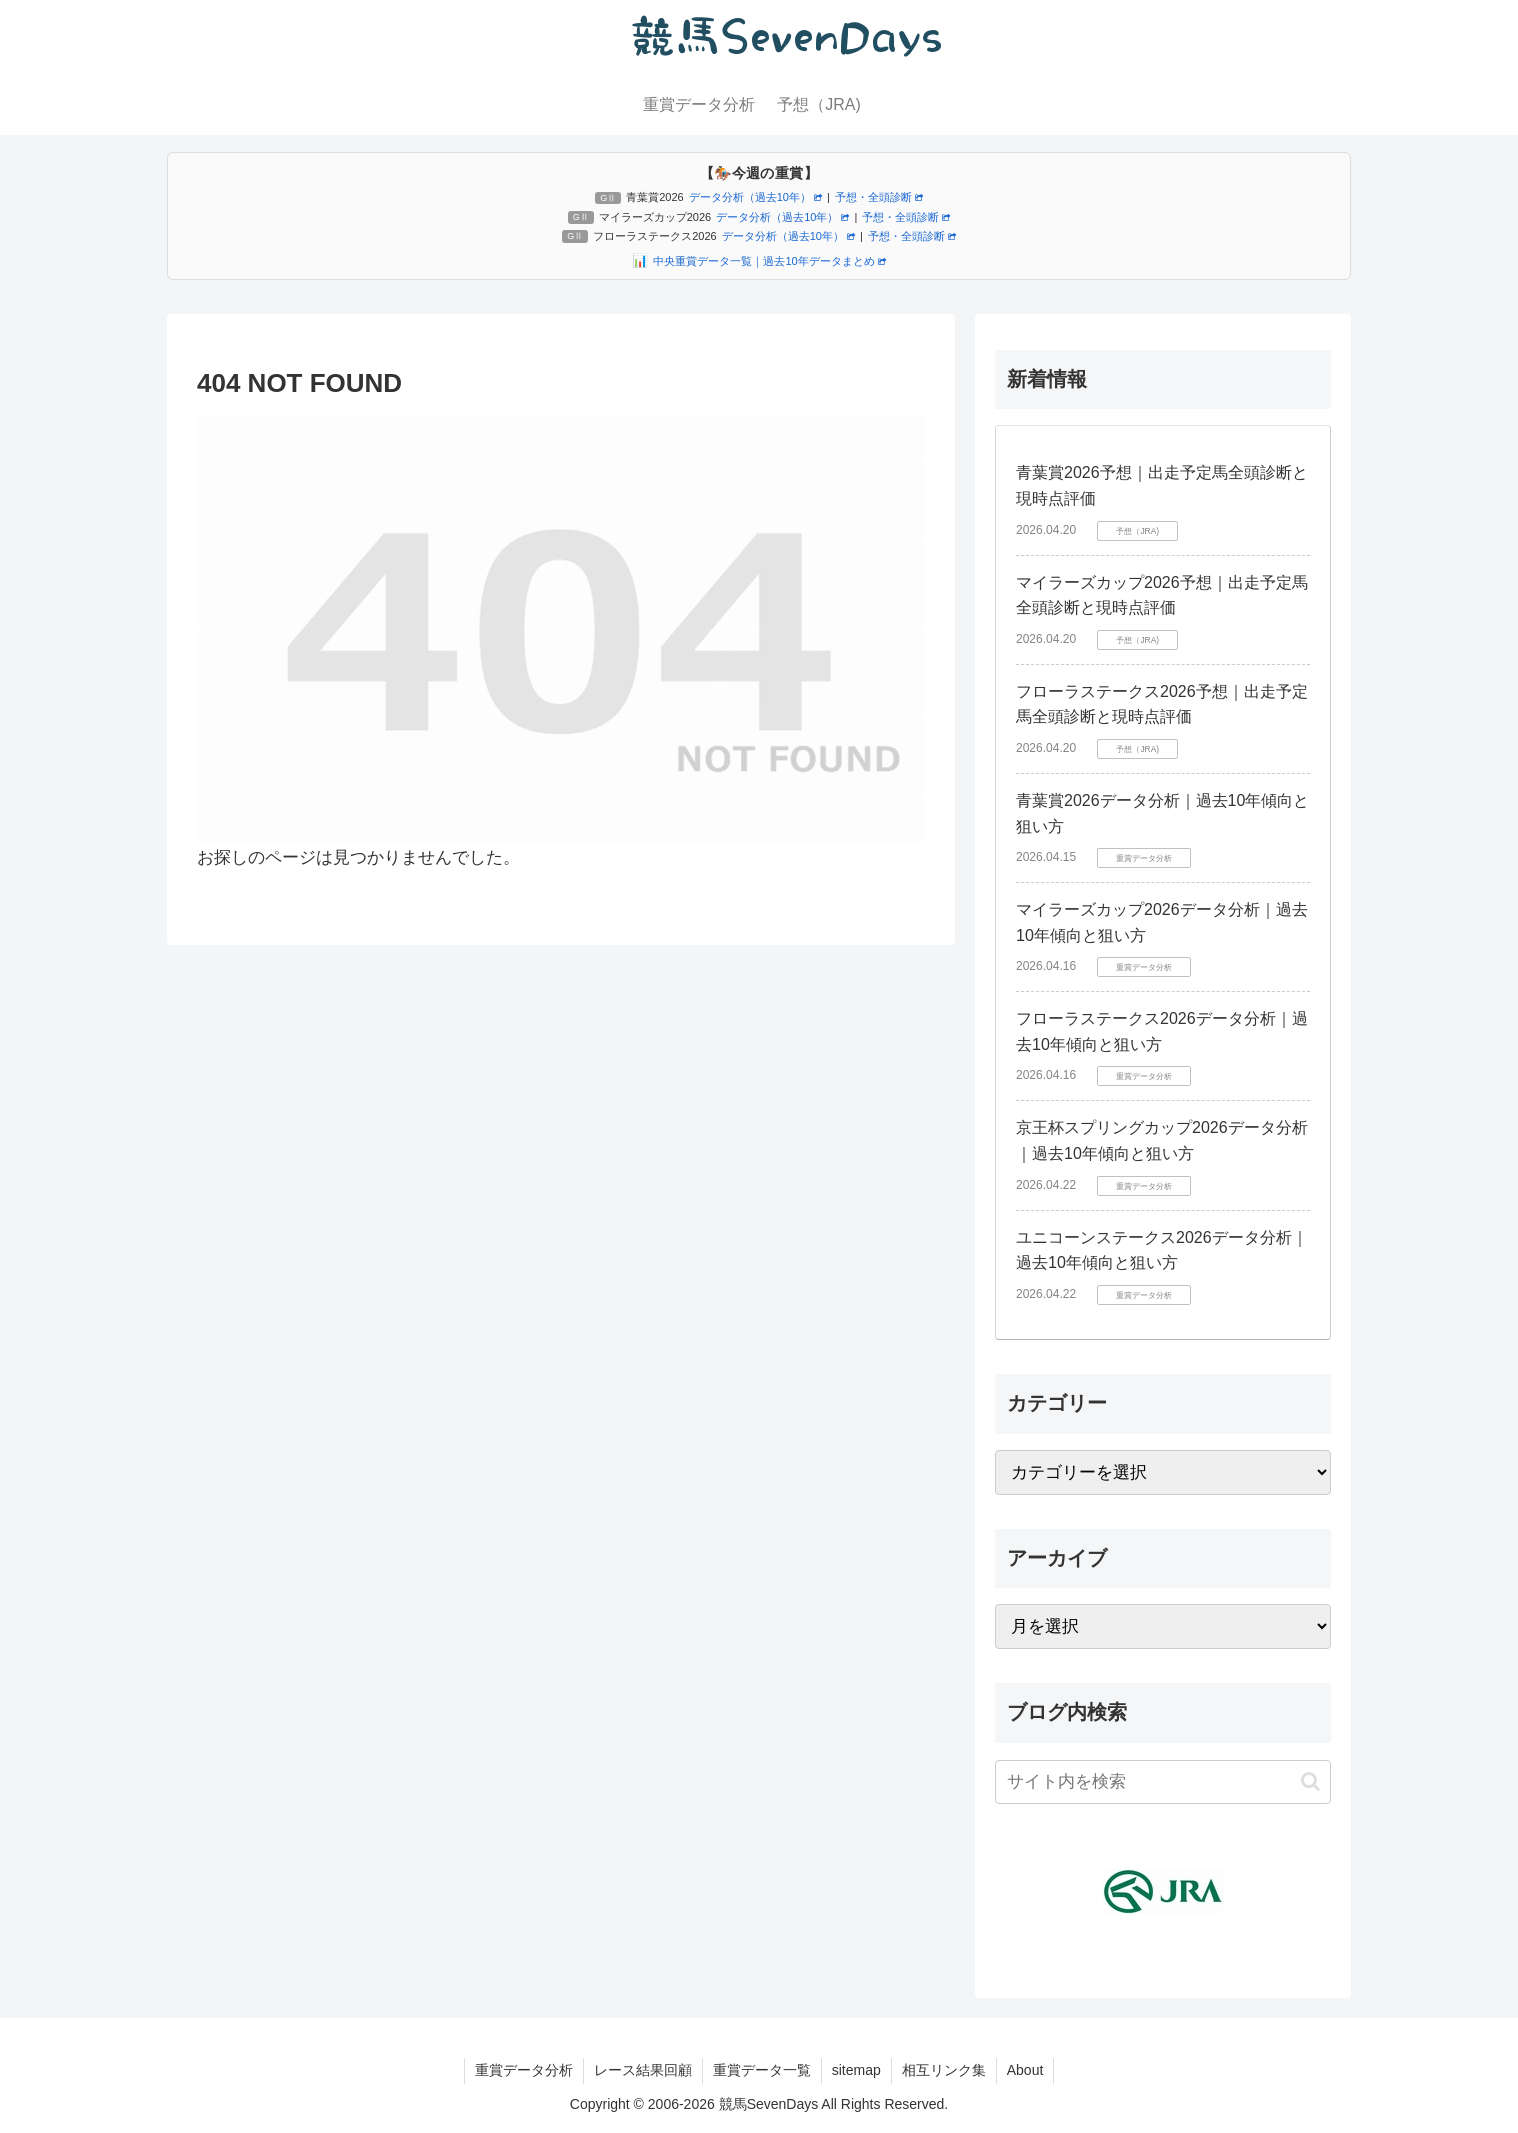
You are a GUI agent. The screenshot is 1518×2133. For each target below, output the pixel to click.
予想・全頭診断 (879, 197)
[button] (1310, 1781)
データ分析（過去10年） (755, 197)
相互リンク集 (944, 2070)
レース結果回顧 (643, 2070)
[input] (1163, 1782)
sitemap (856, 2070)
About (1025, 2070)
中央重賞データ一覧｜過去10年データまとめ (769, 261)
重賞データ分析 (524, 2070)
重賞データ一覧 (762, 2070)
